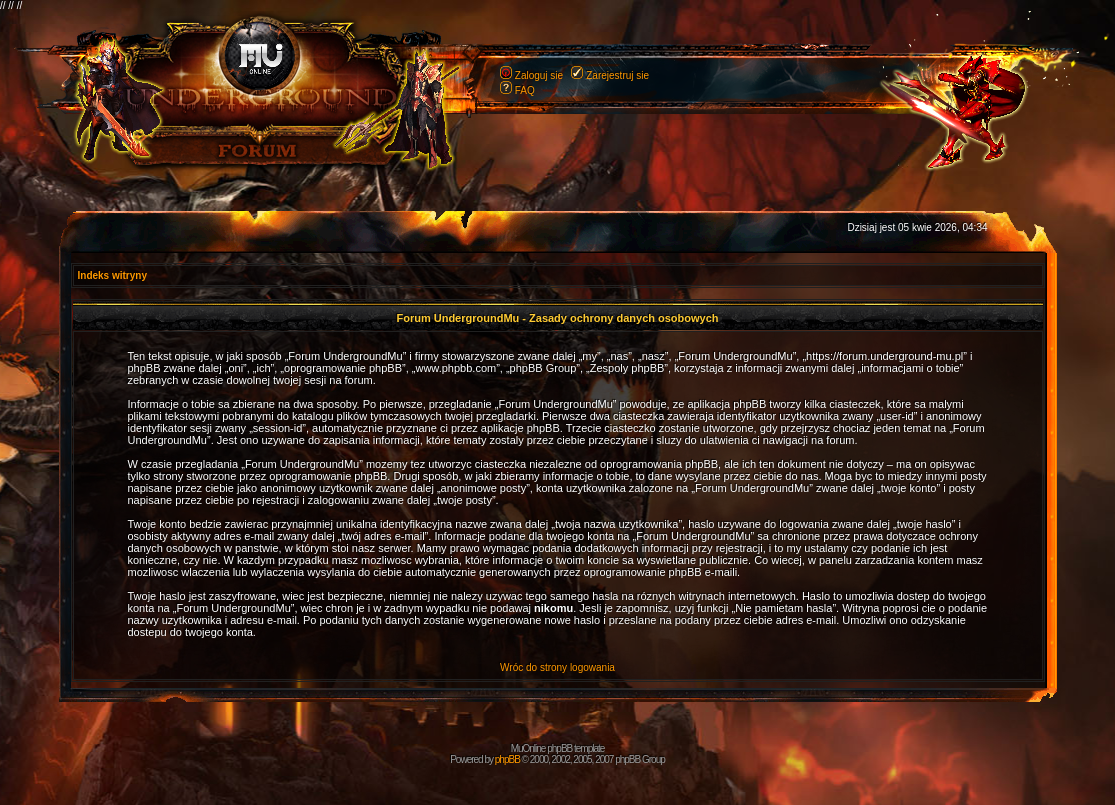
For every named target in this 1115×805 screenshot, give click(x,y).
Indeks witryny (112, 275)
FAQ (525, 90)
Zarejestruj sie (617, 75)
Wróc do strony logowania (557, 667)
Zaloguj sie (539, 75)
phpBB (507, 759)
